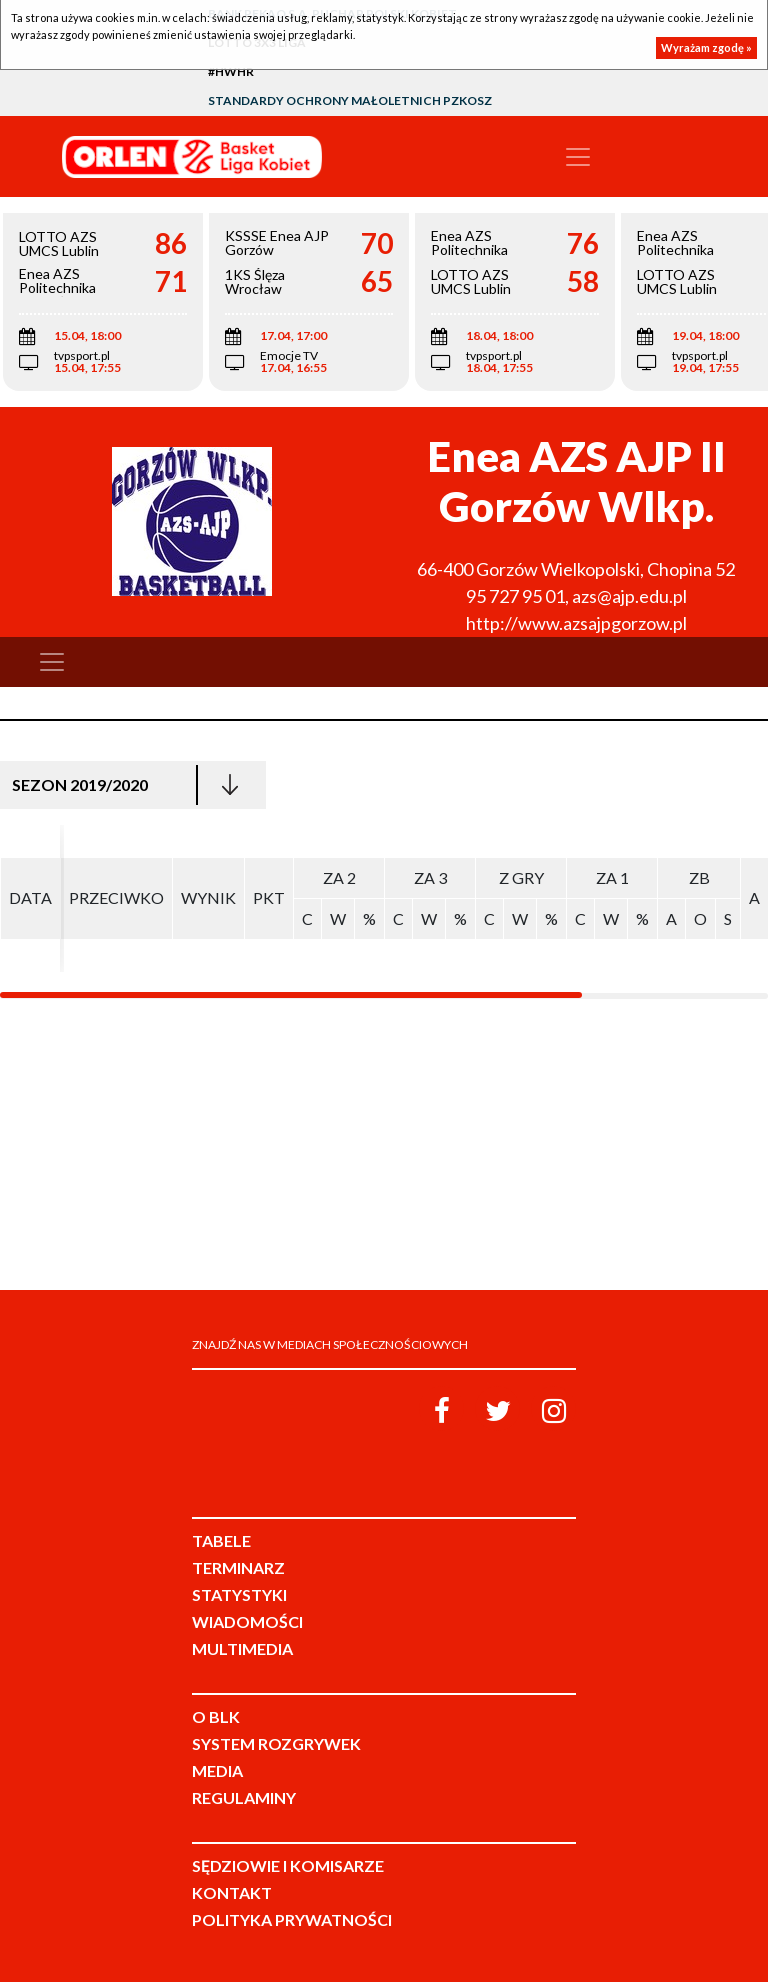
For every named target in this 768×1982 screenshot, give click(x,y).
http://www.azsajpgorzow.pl (576, 623)
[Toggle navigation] (578, 157)
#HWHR (231, 71)
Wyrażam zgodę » (706, 47)
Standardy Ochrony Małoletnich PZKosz (350, 100)
